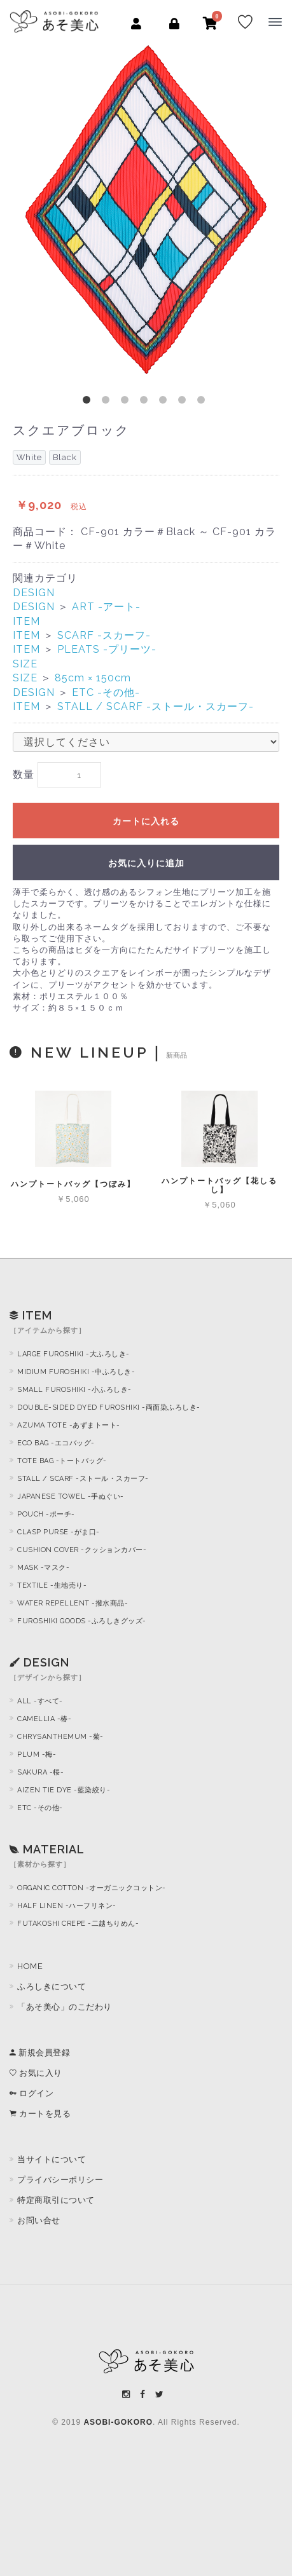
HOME (30, 1966)
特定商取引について (56, 2200)
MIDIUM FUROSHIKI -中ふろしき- (76, 1372)
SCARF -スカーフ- (104, 635)
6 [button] (184, 402)
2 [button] (108, 402)
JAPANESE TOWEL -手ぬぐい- (70, 1496)
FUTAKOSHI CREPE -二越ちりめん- (78, 1923)
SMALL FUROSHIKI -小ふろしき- (74, 1390)
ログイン (31, 2093)
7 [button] (203, 402)
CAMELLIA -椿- (44, 1719)
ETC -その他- (106, 692)
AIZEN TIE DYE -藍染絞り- (63, 1790)
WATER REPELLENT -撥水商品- (72, 1603)
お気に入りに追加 (146, 863)
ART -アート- (106, 607)
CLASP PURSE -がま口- (58, 1532)
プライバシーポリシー (60, 2179)
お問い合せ (38, 2220)
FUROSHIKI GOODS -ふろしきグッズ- (81, 1621)
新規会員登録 (40, 2052)
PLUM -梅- (36, 1754)
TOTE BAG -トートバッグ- (62, 1461)
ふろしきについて (51, 1986)
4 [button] (146, 402)
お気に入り (36, 2073)
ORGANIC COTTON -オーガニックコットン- (91, 1888)
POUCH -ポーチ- (46, 1514)
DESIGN (34, 593)
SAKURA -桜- (40, 1772)
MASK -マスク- (43, 1568)
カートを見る (40, 2113)
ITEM (26, 621)
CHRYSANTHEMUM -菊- (60, 1737)
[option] (146, 209)
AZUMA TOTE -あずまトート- (68, 1425)
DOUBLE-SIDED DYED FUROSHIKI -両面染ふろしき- (108, 1407)
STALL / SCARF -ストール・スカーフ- (155, 706)
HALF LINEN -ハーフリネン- (66, 1906)
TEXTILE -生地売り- (52, 1585)
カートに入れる (146, 821)
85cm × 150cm (93, 678)
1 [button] (89, 402)
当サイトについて (51, 2159)
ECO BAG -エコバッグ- (56, 1443)
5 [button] (165, 402)
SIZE (25, 664)
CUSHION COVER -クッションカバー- (81, 1550)
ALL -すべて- (40, 1701)
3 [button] (127, 402)
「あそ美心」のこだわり (64, 2007)
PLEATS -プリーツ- (106, 649)
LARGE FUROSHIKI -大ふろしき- (73, 1354)
